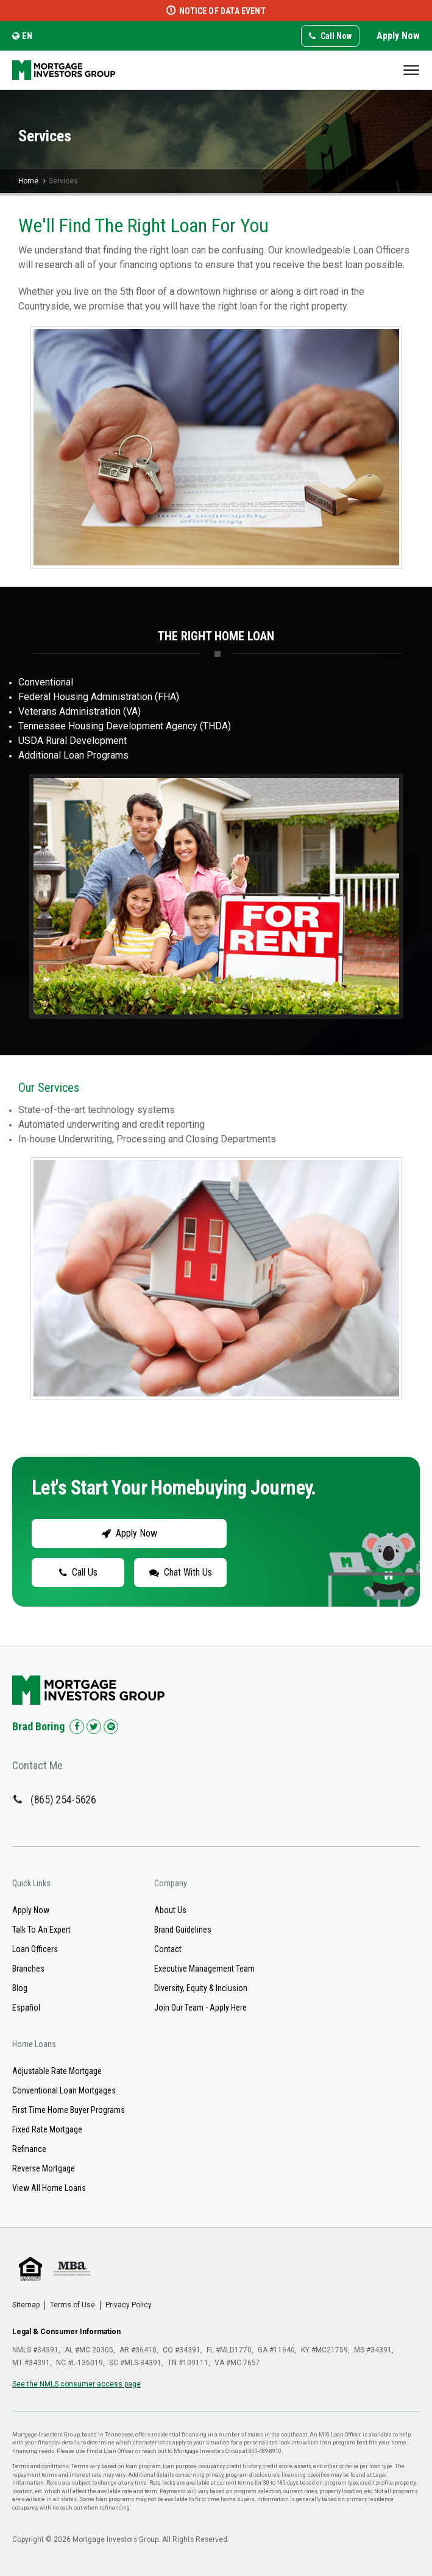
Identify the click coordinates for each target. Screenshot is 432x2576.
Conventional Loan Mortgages (64, 2090)
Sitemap (26, 2305)
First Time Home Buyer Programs (68, 2110)
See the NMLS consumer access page (76, 2384)
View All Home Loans (49, 2188)
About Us (170, 1910)
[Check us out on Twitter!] (94, 1726)
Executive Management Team (204, 1968)
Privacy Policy (128, 2305)
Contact (168, 1949)
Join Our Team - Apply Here (200, 2007)
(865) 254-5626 (63, 1799)
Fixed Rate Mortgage (47, 2129)
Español (26, 2007)
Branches (28, 1968)
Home (28, 181)
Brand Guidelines (182, 1929)
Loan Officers (35, 1949)
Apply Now (398, 35)
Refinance (29, 2149)
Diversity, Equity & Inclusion (200, 1988)
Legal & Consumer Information (66, 2331)
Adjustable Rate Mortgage (57, 2071)
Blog (19, 1988)
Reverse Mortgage (43, 2168)
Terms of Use (72, 2305)
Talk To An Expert (41, 1929)
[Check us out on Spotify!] (111, 1726)
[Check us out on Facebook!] (76, 1726)
